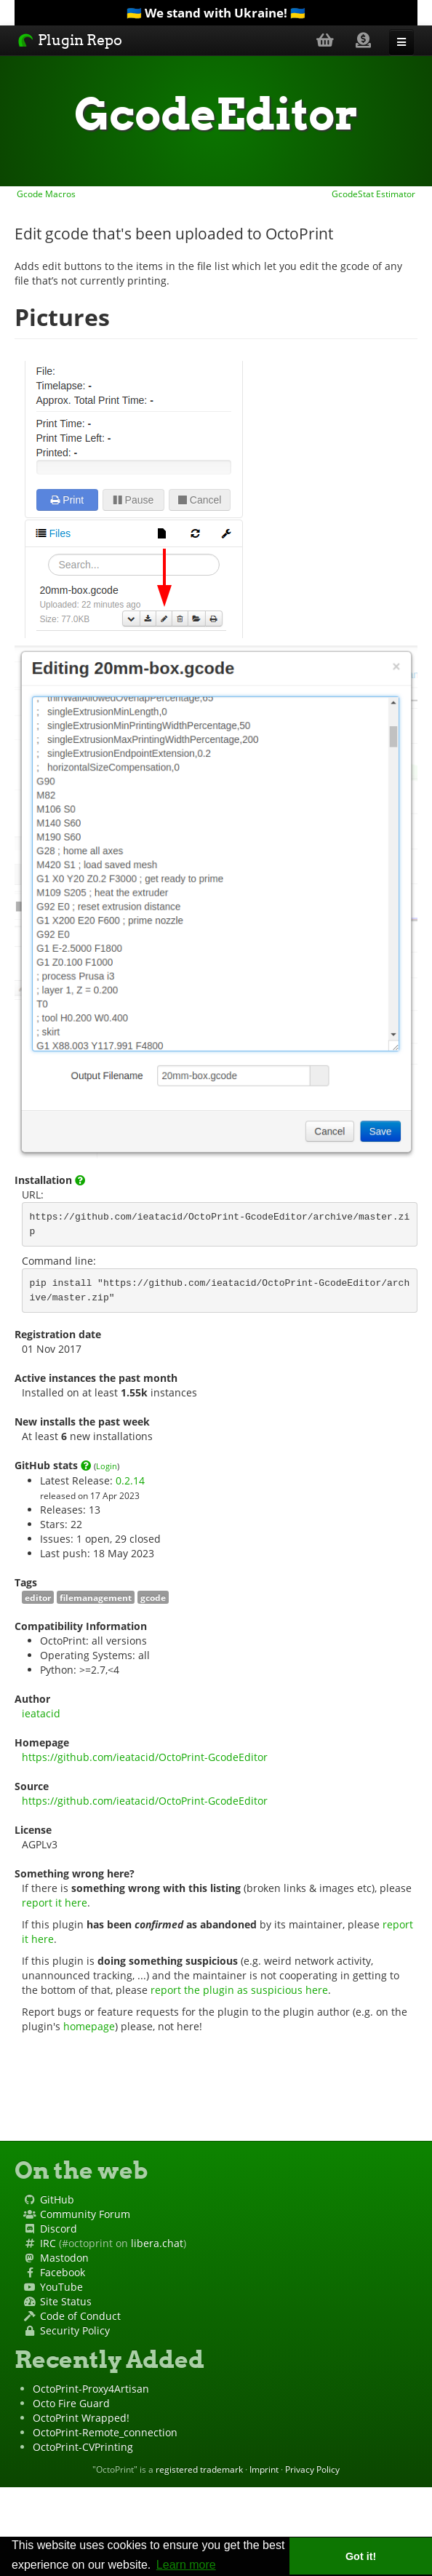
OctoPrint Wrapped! (81, 2418)
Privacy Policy (312, 2469)
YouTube (61, 2287)
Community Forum (85, 2214)
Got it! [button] (360, 2556)
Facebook (62, 2272)
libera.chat (157, 2243)
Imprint (264, 2469)
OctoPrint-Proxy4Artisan (91, 2389)
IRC (48, 2243)
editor (38, 1597)
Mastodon (64, 2258)
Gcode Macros (45, 193)
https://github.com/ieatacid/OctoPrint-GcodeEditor (145, 1757)
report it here (54, 1902)
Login (106, 1465)
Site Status (66, 2301)
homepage (89, 2026)
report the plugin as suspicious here (239, 1990)
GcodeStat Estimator (374, 193)
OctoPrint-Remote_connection (105, 2432)
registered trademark (199, 2469)
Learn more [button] (186, 2565)
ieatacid (41, 1713)
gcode (153, 1597)
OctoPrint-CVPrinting (83, 2447)
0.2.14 (130, 1480)
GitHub (57, 2199)
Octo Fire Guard (71, 2403)
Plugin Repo (70, 40)
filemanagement (96, 1597)
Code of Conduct (80, 2316)
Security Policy (75, 2330)
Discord (58, 2228)
